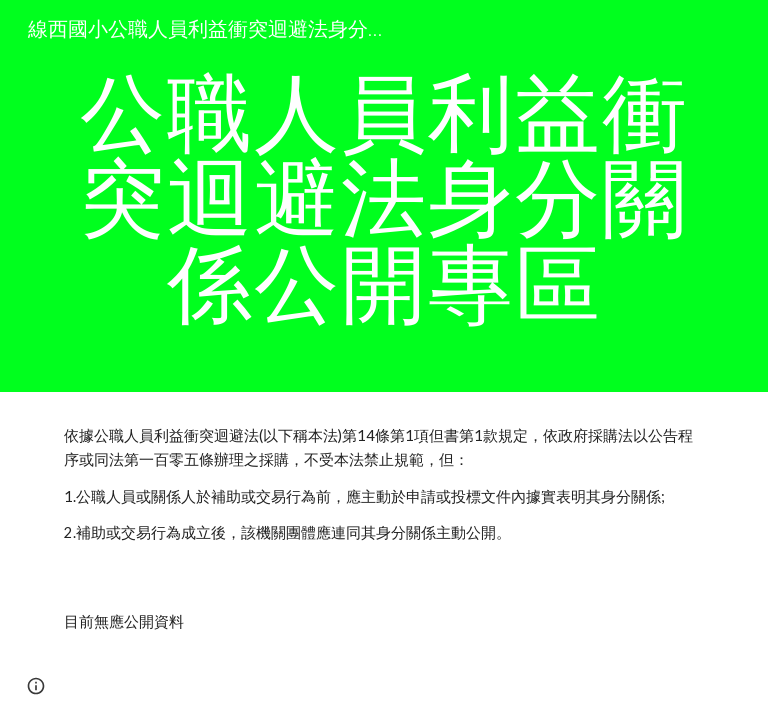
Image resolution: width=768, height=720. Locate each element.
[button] (36, 686)
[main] (383, 196)
